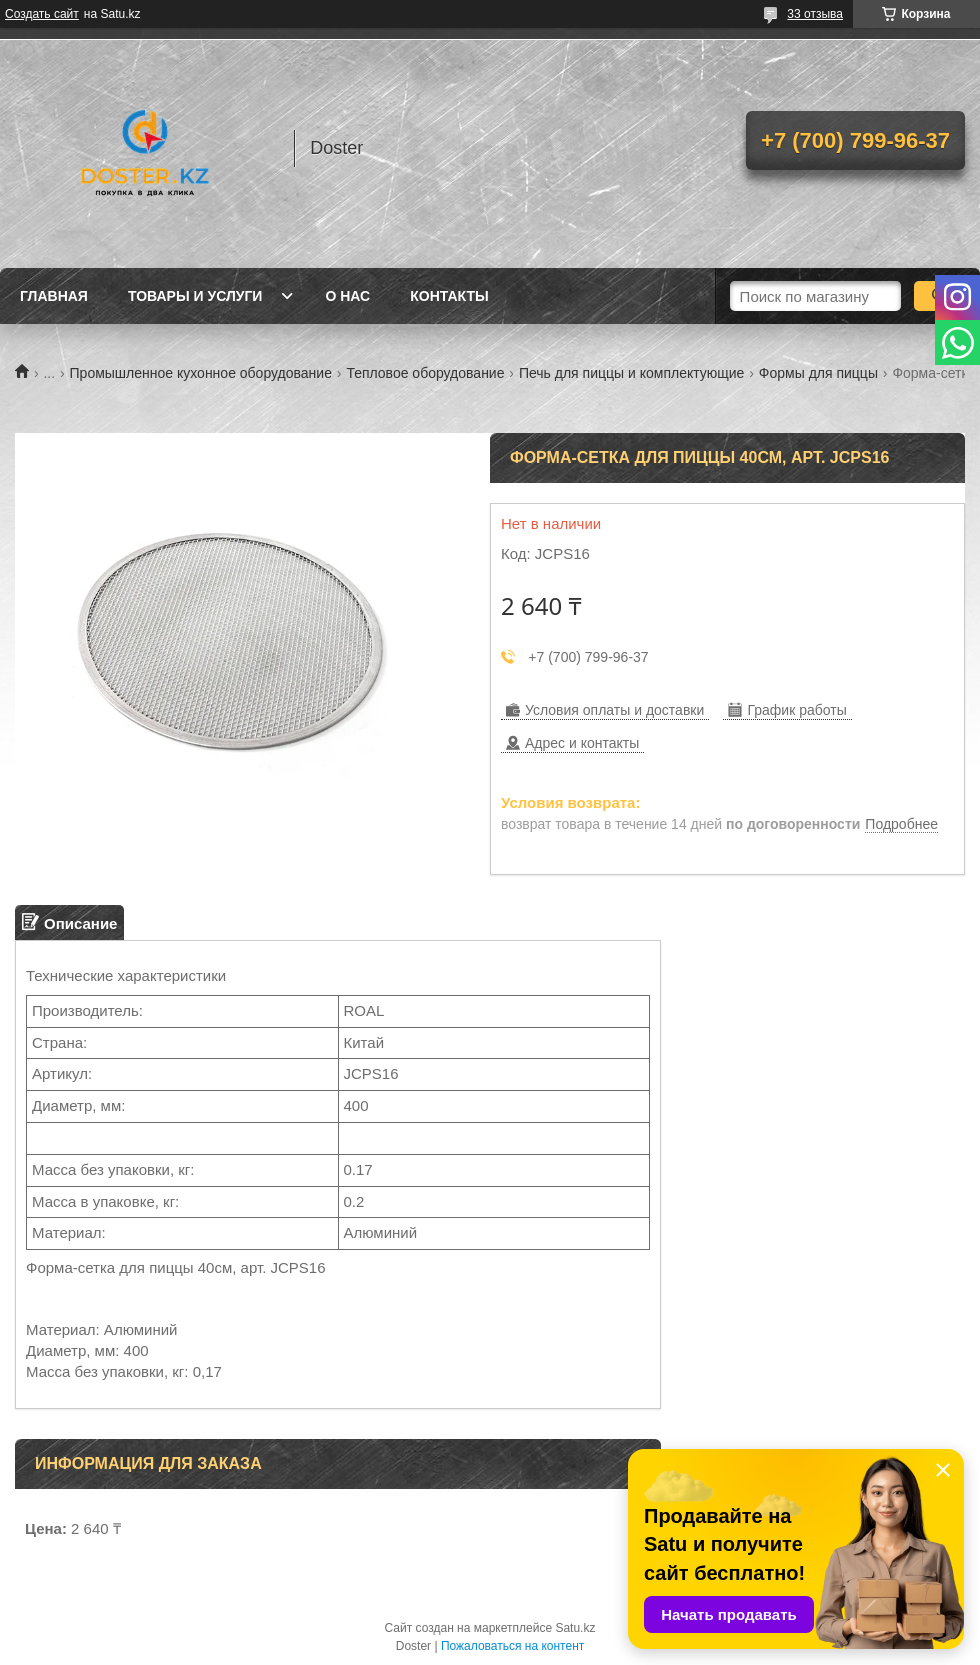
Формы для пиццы (818, 373)
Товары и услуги (195, 296)
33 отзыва (815, 14)
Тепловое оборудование (425, 373)
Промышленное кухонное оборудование (201, 373)
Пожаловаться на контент (512, 1646)
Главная (54, 296)
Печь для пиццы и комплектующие (631, 373)
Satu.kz (575, 1628)
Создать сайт (42, 14)
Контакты (449, 296)
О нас (347, 296)
